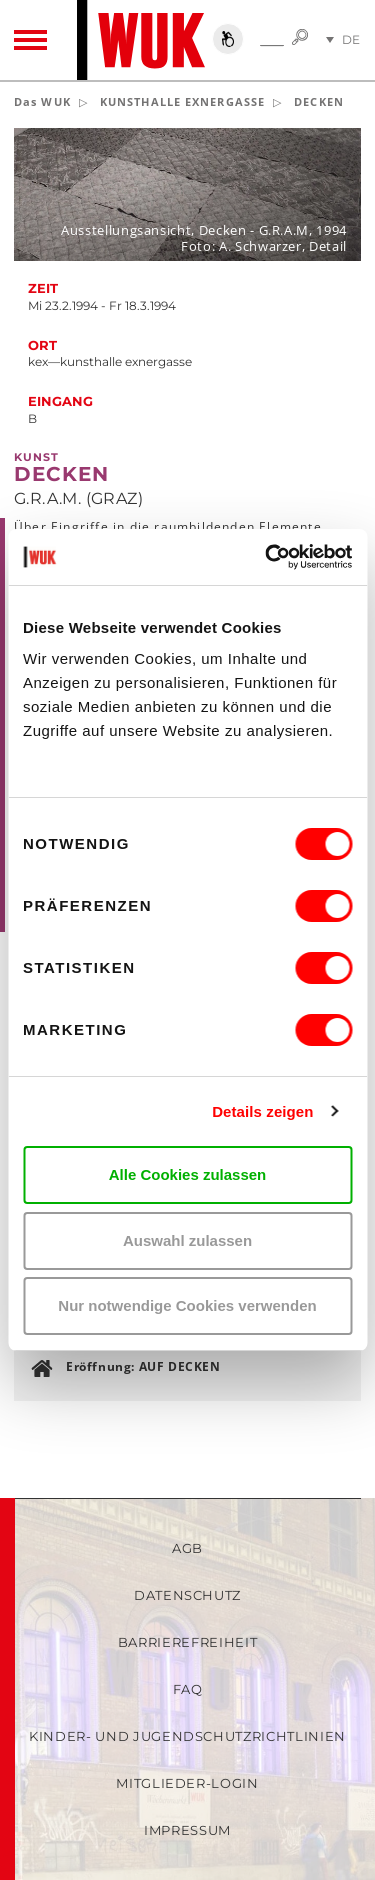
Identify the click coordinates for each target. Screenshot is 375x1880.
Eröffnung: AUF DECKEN (143, 1366)
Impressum (187, 1830)
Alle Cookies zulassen (188, 1174)
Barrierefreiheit (187, 1642)
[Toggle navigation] (30, 40)
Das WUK (42, 101)
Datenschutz (187, 1595)
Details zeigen (262, 1111)
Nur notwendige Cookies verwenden (187, 1305)
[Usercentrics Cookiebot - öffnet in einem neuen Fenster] (267, 557)
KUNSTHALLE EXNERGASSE (182, 101)
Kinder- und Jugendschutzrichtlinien (187, 1736)
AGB (187, 1548)
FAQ (188, 1689)
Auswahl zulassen (187, 1240)
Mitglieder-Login (187, 1783)
